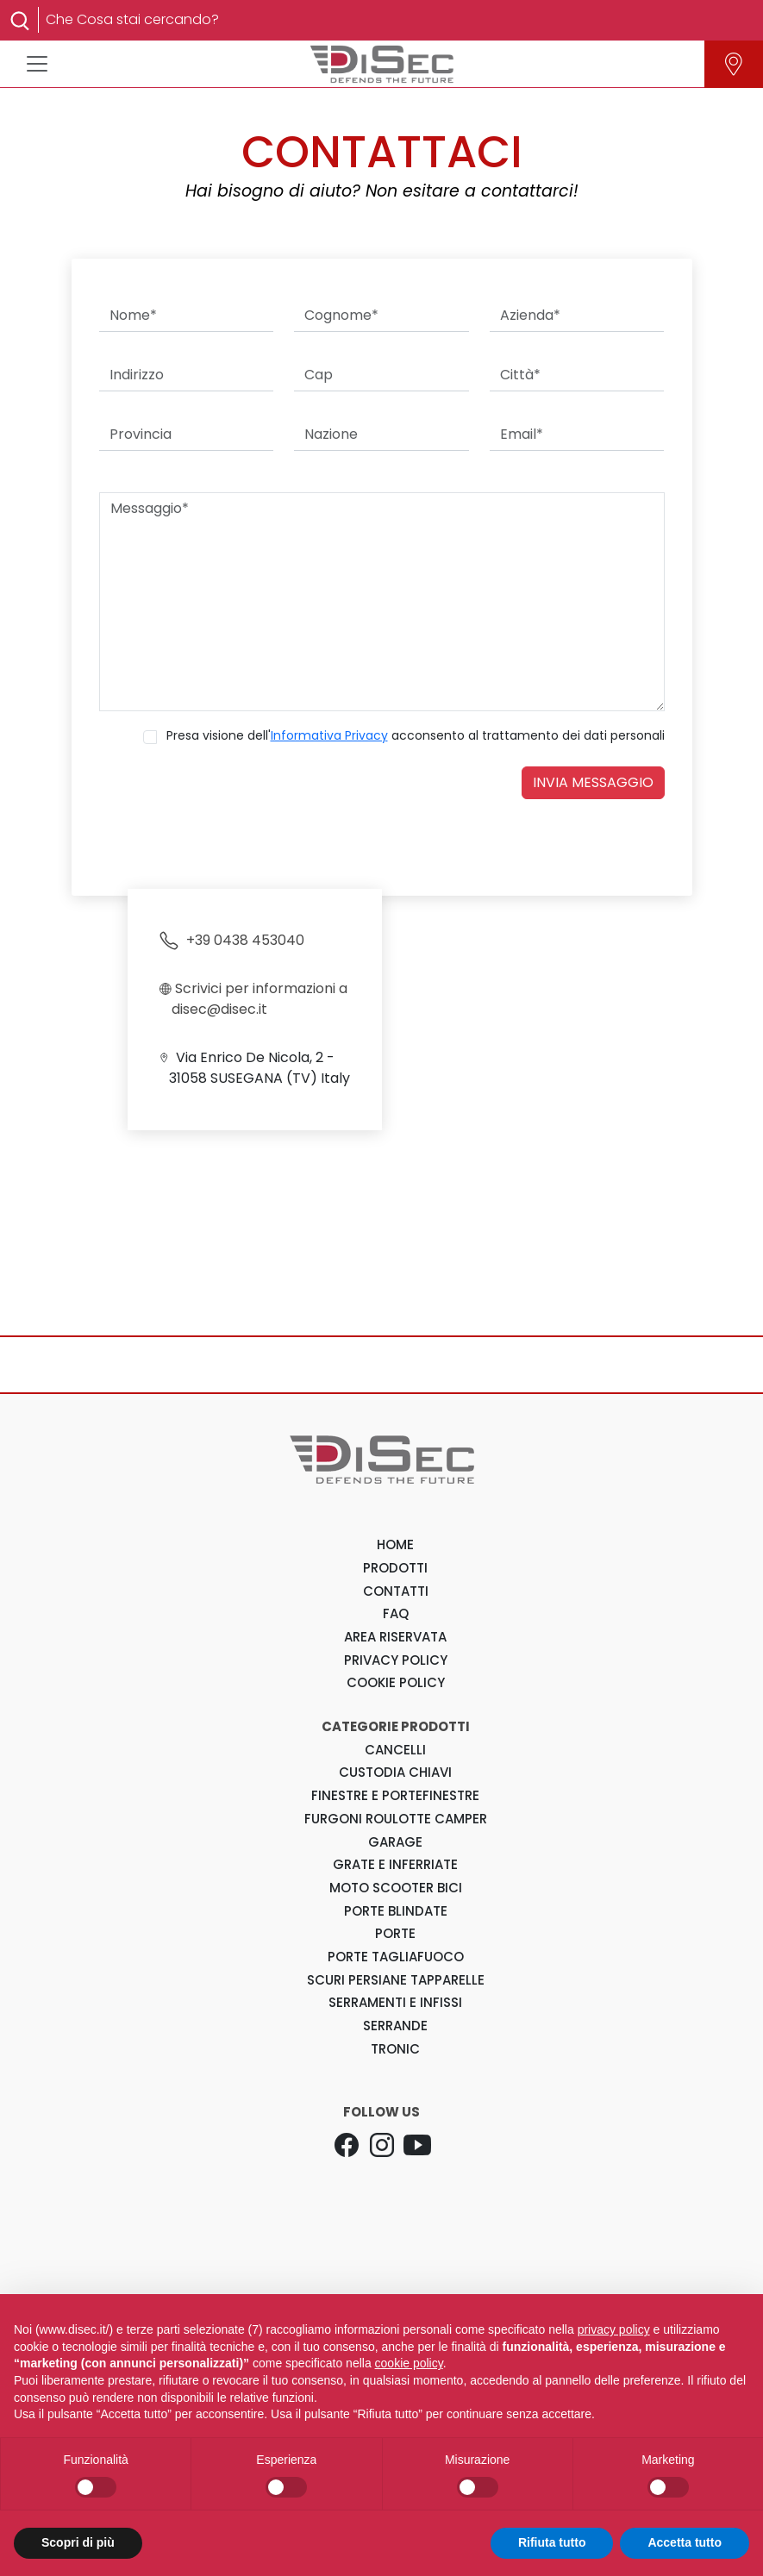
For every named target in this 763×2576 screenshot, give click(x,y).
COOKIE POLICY (396, 1682)
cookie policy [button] (409, 2363)
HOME (395, 1544)
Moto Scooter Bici (395, 1888)
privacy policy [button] (614, 2329)
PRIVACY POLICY (395, 1660)
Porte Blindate (395, 1911)
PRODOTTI (395, 1568)
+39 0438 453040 (231, 940)
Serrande (395, 2025)
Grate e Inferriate (395, 1864)
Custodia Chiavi (395, 1772)
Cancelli (395, 1750)
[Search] (392, 20)
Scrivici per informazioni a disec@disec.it (253, 999)
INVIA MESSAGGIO (593, 782)
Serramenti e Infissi (395, 2002)
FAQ (396, 1613)
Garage (395, 1842)
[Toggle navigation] (37, 63)
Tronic (395, 2049)
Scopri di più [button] (78, 2542)
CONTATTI (395, 1591)
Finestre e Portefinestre (395, 1795)
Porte (395, 1933)
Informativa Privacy (329, 735)
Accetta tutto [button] (684, 2542)
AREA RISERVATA (395, 1637)
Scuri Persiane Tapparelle (396, 1980)
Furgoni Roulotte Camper (395, 1819)
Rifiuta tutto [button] (552, 2542)
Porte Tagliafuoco (396, 1957)
